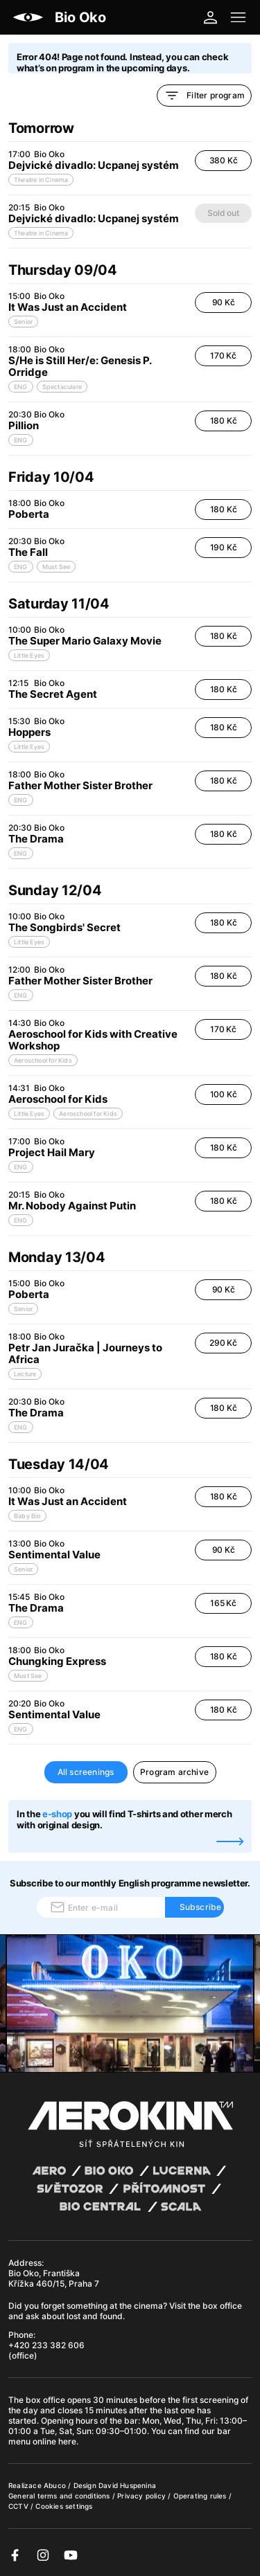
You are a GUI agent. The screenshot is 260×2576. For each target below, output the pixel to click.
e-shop (57, 1813)
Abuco (55, 2485)
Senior (23, 321)
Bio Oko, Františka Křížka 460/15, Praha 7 (53, 2278)
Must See (56, 566)
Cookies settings (63, 2506)
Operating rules (201, 2496)
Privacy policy (142, 2496)
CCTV (19, 2506)
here (67, 2441)
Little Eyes (29, 655)
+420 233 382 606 (46, 2345)
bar (131, 2420)
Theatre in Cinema (41, 179)
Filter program (204, 95)
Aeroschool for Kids (43, 1060)
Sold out (223, 213)
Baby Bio (27, 1516)
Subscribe (201, 1907)
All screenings (86, 1772)
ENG (21, 386)
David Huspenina (127, 2485)
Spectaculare (62, 386)
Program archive (174, 1772)
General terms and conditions (60, 2496)
